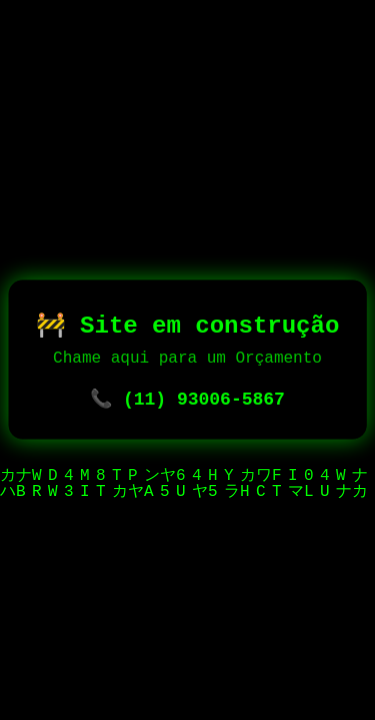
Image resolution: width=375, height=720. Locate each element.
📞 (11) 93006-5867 (187, 402)
